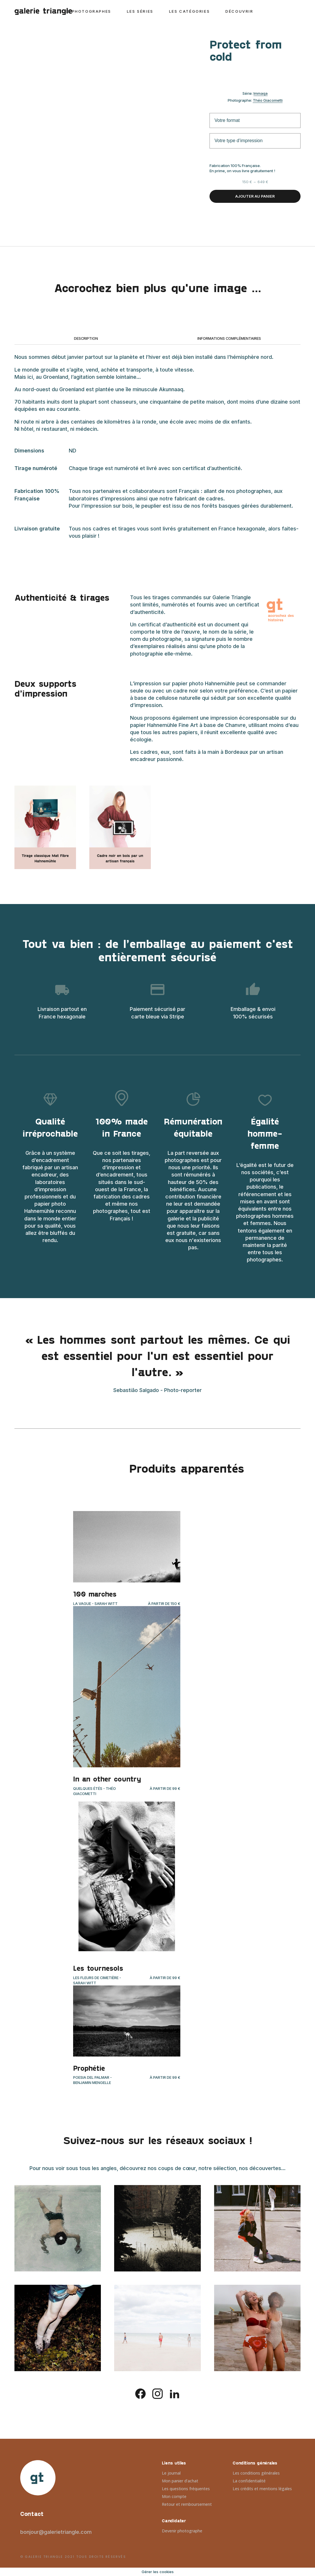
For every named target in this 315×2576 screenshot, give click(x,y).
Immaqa (260, 93)
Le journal (171, 2473)
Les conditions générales (256, 2473)
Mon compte (174, 2496)
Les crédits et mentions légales (262, 2488)
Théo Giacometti (268, 100)
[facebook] (140, 2393)
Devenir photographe (182, 2531)
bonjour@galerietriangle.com (56, 2532)
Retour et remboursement (187, 2504)
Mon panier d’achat (180, 2481)
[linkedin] (174, 2393)
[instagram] (157, 2393)
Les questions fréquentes (186, 2488)
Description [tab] (86, 338)
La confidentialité (249, 2481)
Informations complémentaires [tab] (229, 338)
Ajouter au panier (255, 196)
